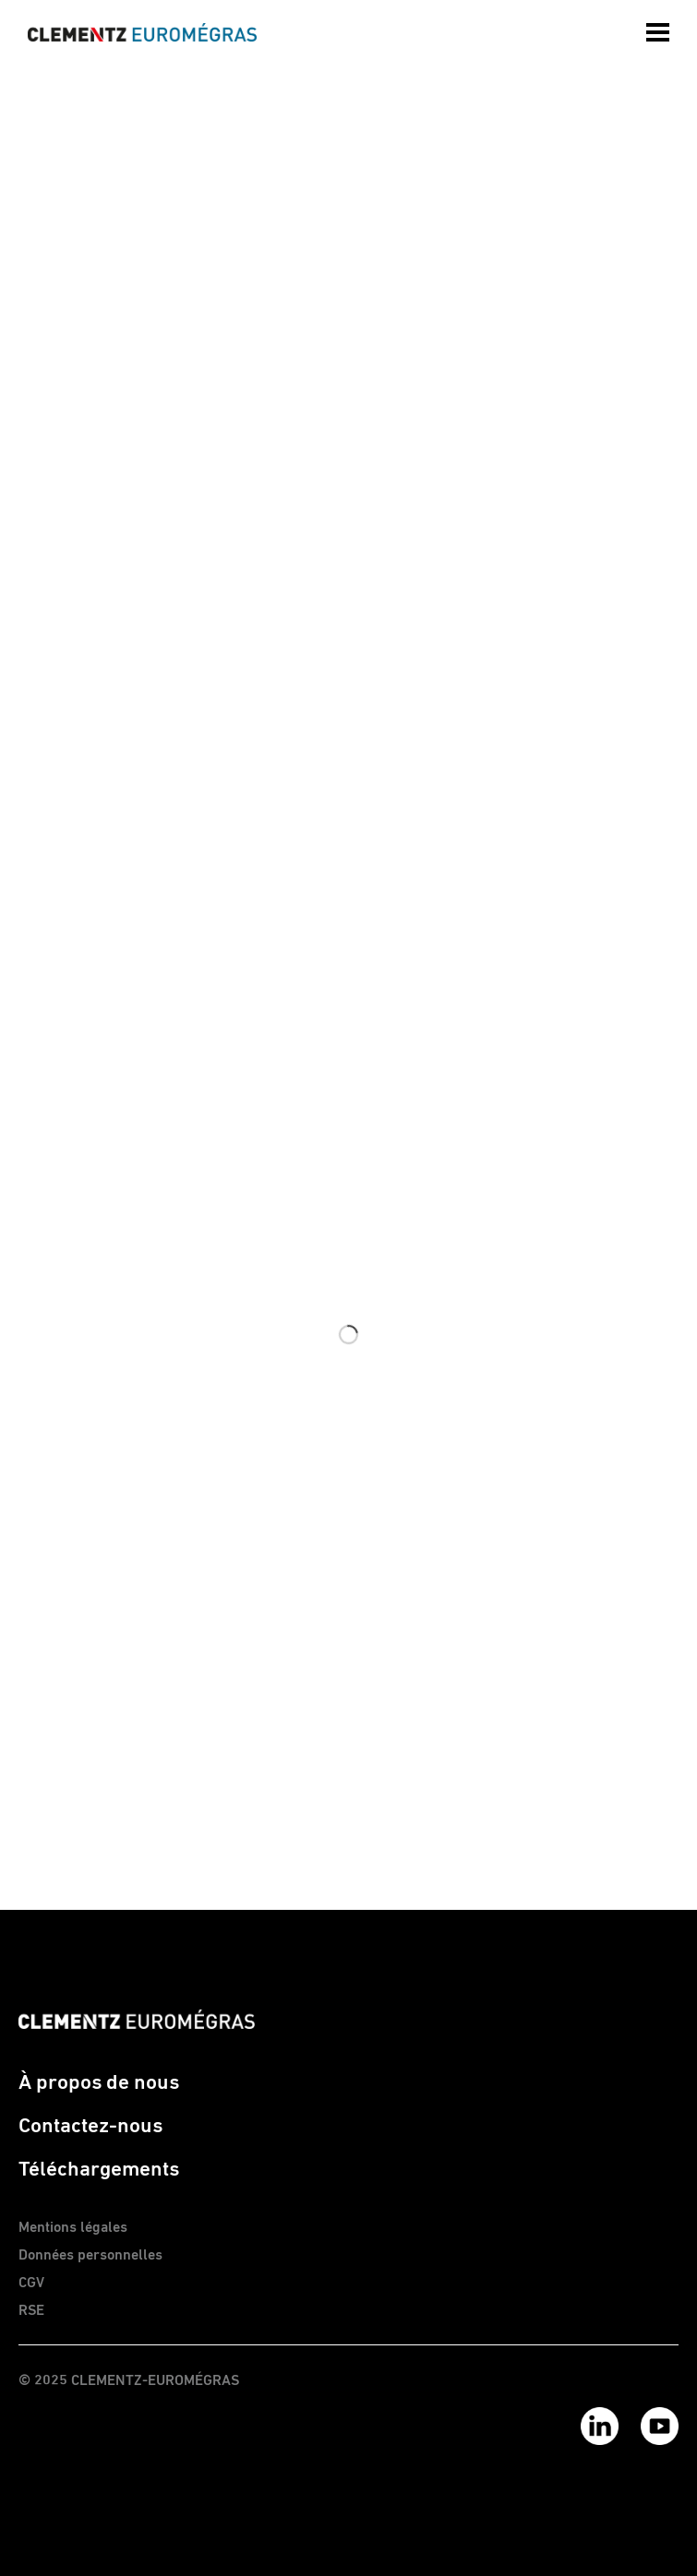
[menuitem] (660, 27)
